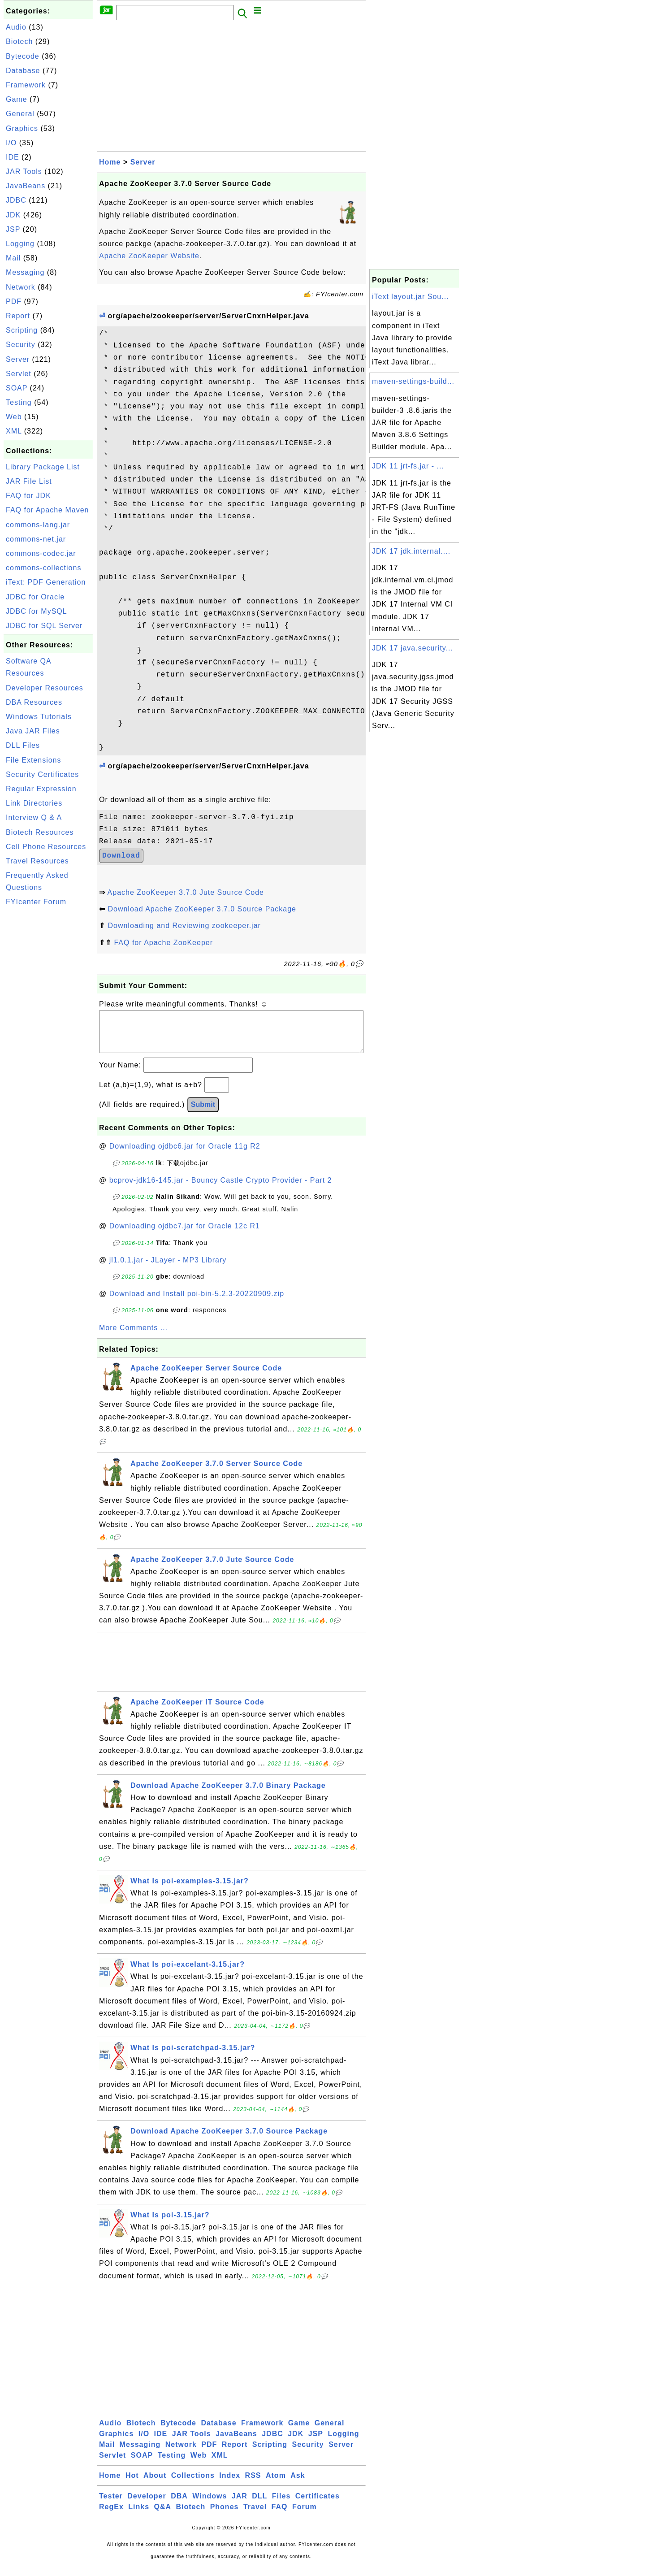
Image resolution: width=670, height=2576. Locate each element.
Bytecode (22, 56)
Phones (224, 2516)
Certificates (317, 2505)
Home (110, 162)
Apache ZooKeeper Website (149, 256)
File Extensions (33, 760)
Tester (111, 2505)
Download (121, 856)
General (20, 113)
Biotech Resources (39, 832)
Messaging (25, 272)
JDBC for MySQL (36, 611)
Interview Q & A (34, 817)
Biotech (19, 41)
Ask (297, 2484)
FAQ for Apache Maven (47, 510)
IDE (12, 157)
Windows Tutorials (39, 716)
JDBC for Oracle (35, 597)
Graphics (22, 128)
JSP (13, 229)
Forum (304, 2516)
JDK (13, 215)
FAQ (280, 2516)
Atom (276, 2484)
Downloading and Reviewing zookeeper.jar (184, 925)
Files (281, 2505)
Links (138, 2516)
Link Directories (34, 803)
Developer (146, 2505)
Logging (20, 243)
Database (23, 70)
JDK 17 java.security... (412, 648)
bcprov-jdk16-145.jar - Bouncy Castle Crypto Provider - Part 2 (220, 1189)
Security (20, 344)
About (154, 2484)
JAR (239, 2505)
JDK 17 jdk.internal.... (411, 551)
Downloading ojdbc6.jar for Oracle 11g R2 (184, 1155)
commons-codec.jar (41, 553)
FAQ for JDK (28, 495)
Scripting (22, 330)
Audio (16, 27)
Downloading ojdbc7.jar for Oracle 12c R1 (184, 1235)
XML (14, 431)
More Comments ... (133, 1336)
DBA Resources (34, 702)
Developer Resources (44, 688)
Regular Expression (41, 789)
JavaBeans (25, 186)
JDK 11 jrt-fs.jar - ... (408, 466)
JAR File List (29, 481)
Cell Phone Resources (46, 846)
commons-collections (43, 568)
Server (18, 359)
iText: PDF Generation (46, 582)
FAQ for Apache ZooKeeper (163, 942)
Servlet (18, 373)
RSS (253, 2484)
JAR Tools (24, 171)
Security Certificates (42, 774)
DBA (179, 2505)
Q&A (163, 2516)
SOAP (16, 388)
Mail (13, 258)
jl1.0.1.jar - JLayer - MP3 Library (168, 1269)
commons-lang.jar (38, 525)
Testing (19, 402)
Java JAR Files (33, 731)
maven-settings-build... (413, 381)
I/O (11, 143)
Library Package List (43, 467)
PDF (14, 301)
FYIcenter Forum (36, 902)
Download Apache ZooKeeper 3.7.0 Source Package (202, 909)
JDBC (16, 200)
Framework (26, 85)
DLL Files (23, 745)
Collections (193, 2484)
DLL (259, 2505)
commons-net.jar (36, 539)
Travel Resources (37, 861)
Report (18, 316)
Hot (132, 2484)
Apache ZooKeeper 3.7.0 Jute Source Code (186, 892)
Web (14, 417)
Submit (203, 1113)
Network (20, 287)
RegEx (111, 2516)
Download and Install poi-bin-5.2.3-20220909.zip (196, 1302)
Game (16, 99)
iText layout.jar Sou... (410, 296)
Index (229, 2484)
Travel (255, 2516)
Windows (209, 2505)
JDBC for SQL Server (44, 625)
